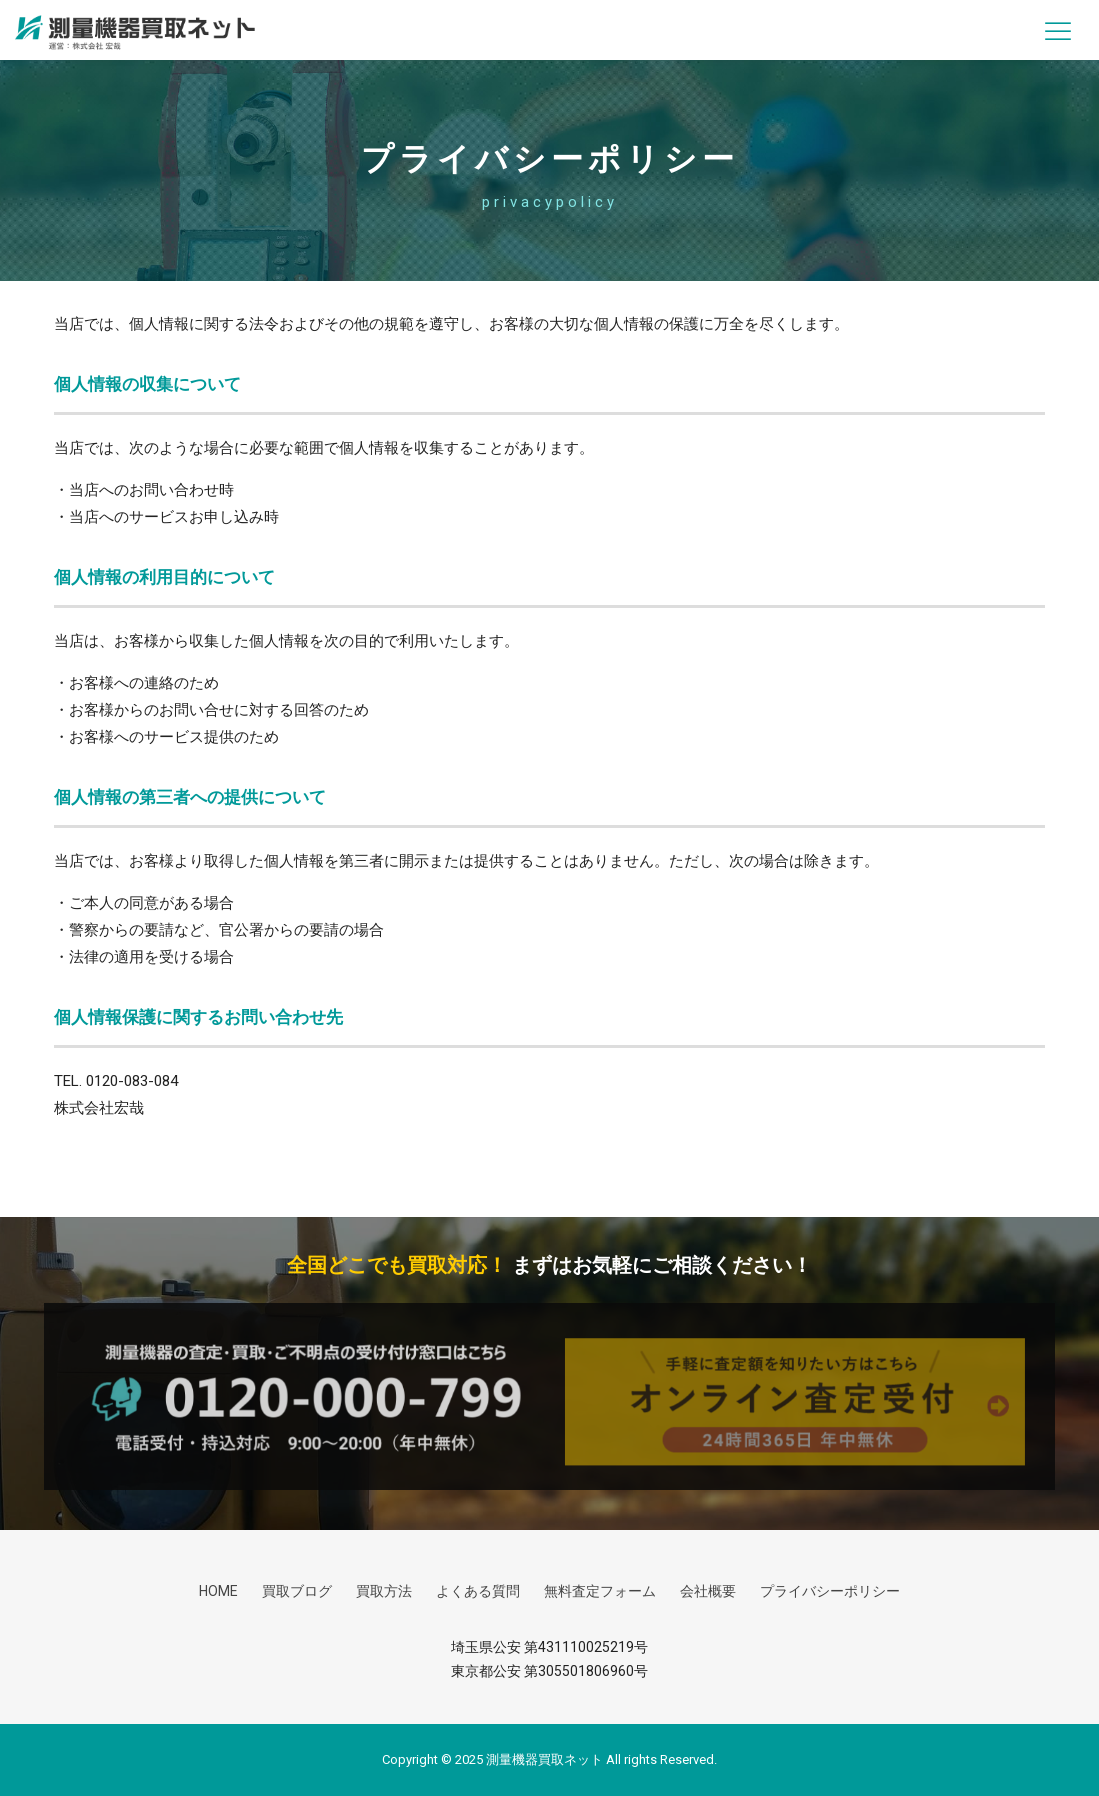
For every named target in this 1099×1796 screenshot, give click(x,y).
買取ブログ (297, 1591)
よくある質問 (478, 1591)
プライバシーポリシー (830, 1591)
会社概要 (708, 1591)
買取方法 (384, 1591)
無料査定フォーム (600, 1591)
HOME (218, 1591)
